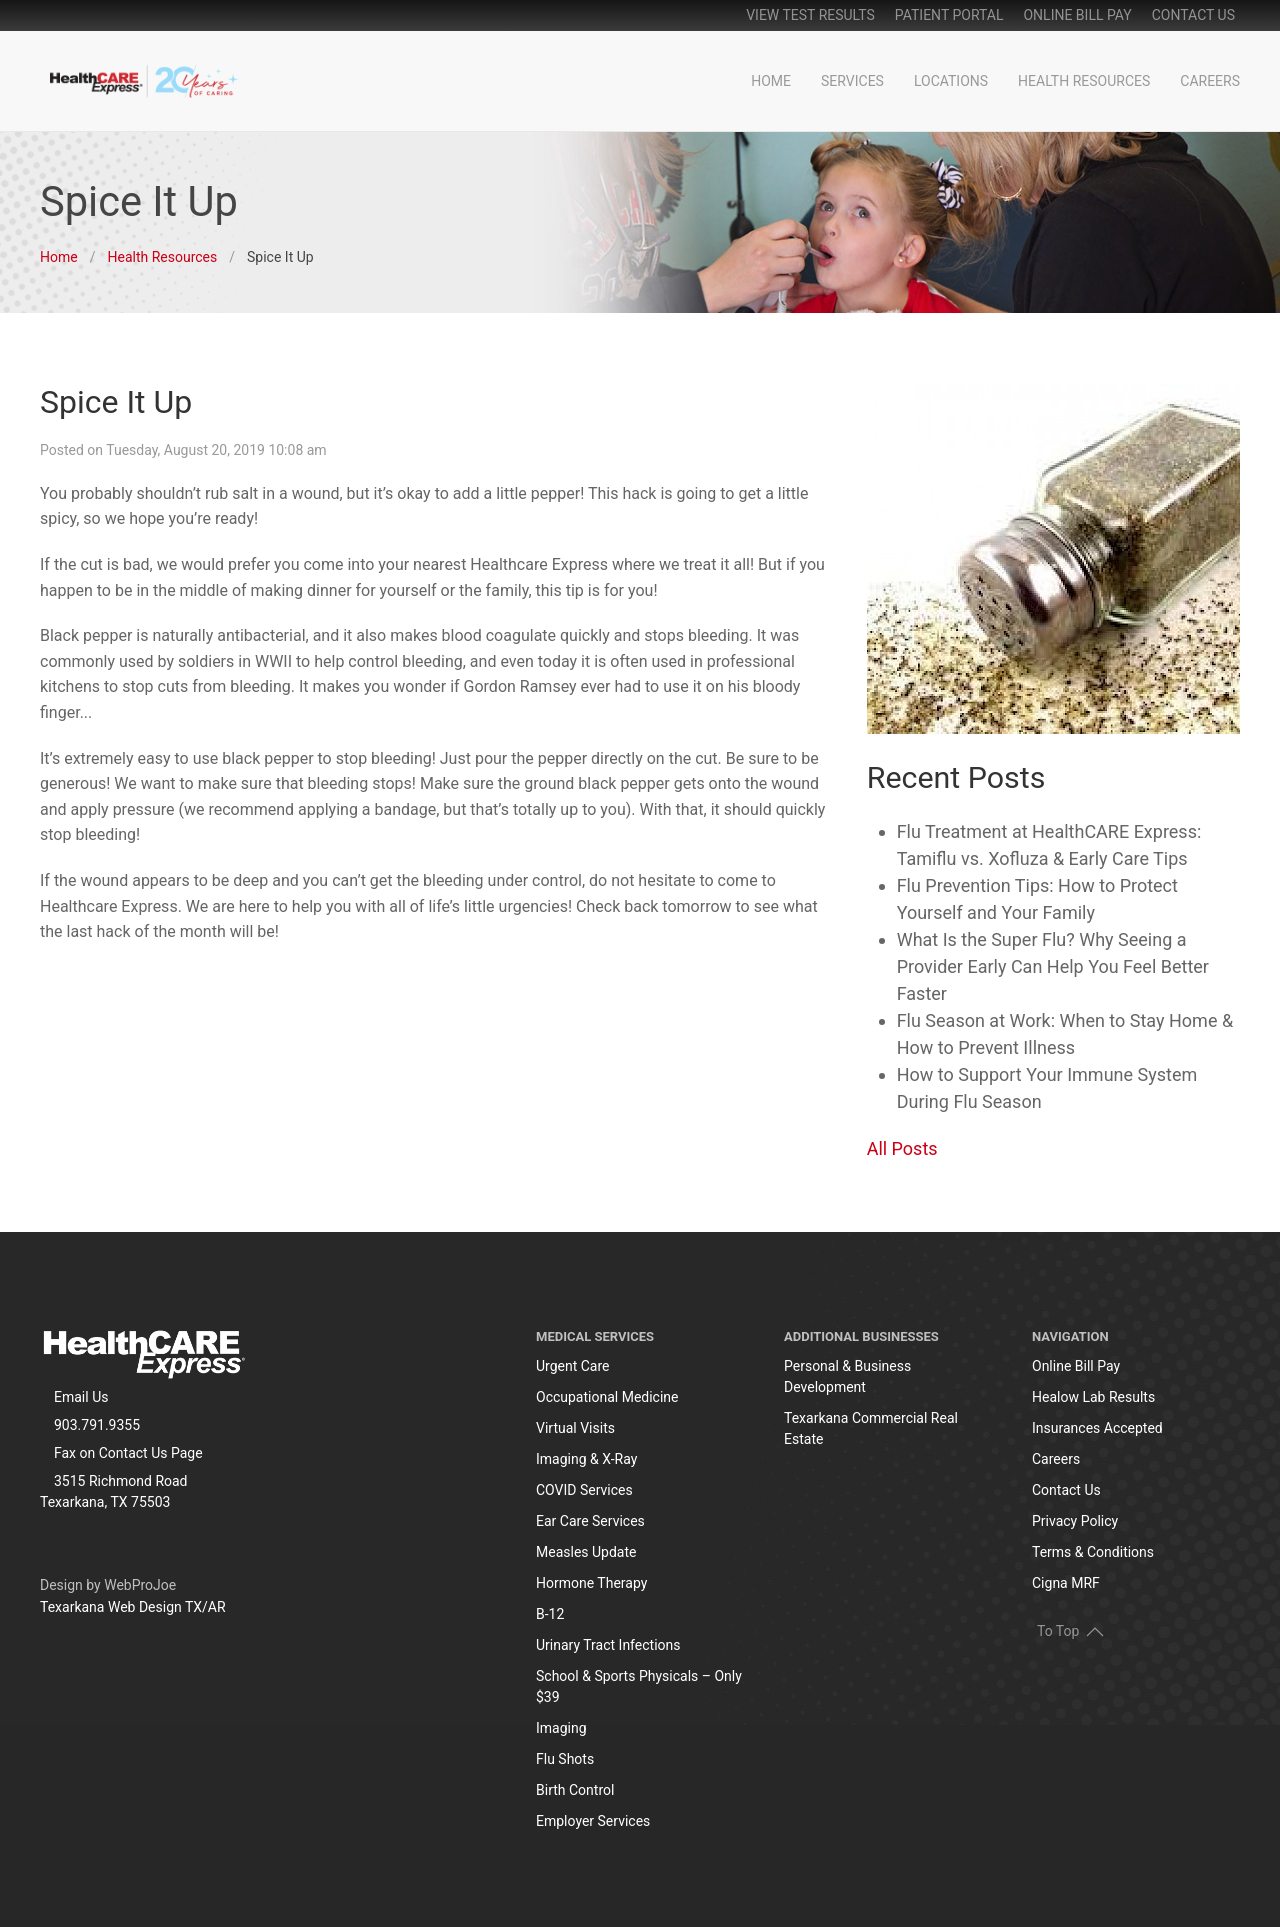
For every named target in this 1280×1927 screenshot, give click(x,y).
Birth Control (575, 1790)
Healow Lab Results (1093, 1397)
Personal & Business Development (847, 1376)
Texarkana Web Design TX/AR (133, 1607)
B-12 (550, 1614)
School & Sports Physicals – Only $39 (639, 1686)
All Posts (902, 1148)
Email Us (81, 1397)
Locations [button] (951, 81)
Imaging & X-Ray (586, 1459)
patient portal (949, 15)
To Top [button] (1070, 1630)
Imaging (561, 1728)
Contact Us (1193, 15)
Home (771, 81)
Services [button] (852, 81)
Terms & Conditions (1093, 1552)
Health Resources (1084, 81)
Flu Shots (565, 1759)
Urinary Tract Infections (608, 1645)
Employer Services (593, 1821)
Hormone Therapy (591, 1583)
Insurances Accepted (1097, 1428)
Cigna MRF (1066, 1583)
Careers (1210, 81)
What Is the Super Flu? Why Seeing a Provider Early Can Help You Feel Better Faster (1053, 966)
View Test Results (810, 15)
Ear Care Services (590, 1521)
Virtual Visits (575, 1428)
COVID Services (584, 1490)
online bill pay (1077, 15)
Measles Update (586, 1552)
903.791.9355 (97, 1425)
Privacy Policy (1075, 1521)
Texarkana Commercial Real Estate (871, 1428)
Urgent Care (573, 1366)
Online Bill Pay (1076, 1366)
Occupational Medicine (607, 1397)
